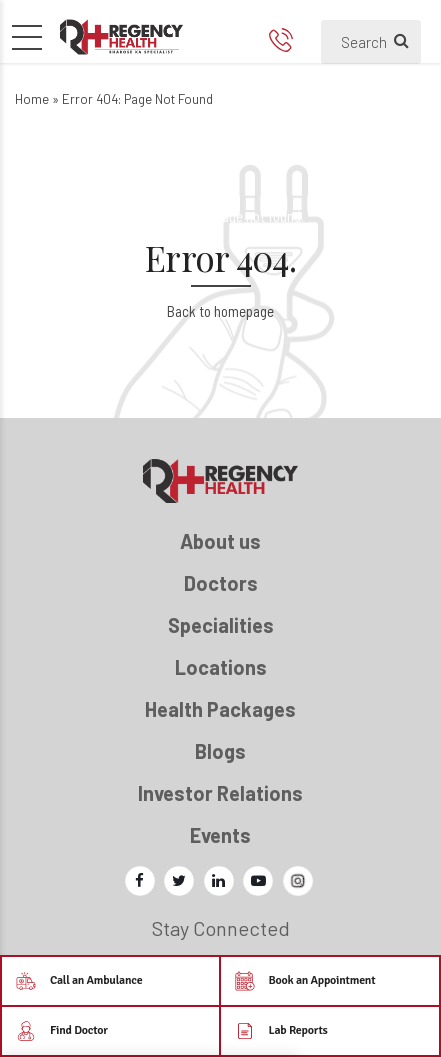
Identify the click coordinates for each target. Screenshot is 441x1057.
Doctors (221, 583)
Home (32, 99)
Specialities (221, 625)
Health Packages (220, 709)
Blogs (220, 751)
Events (220, 835)
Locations (221, 667)
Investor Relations (220, 793)
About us (220, 541)
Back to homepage (220, 311)
